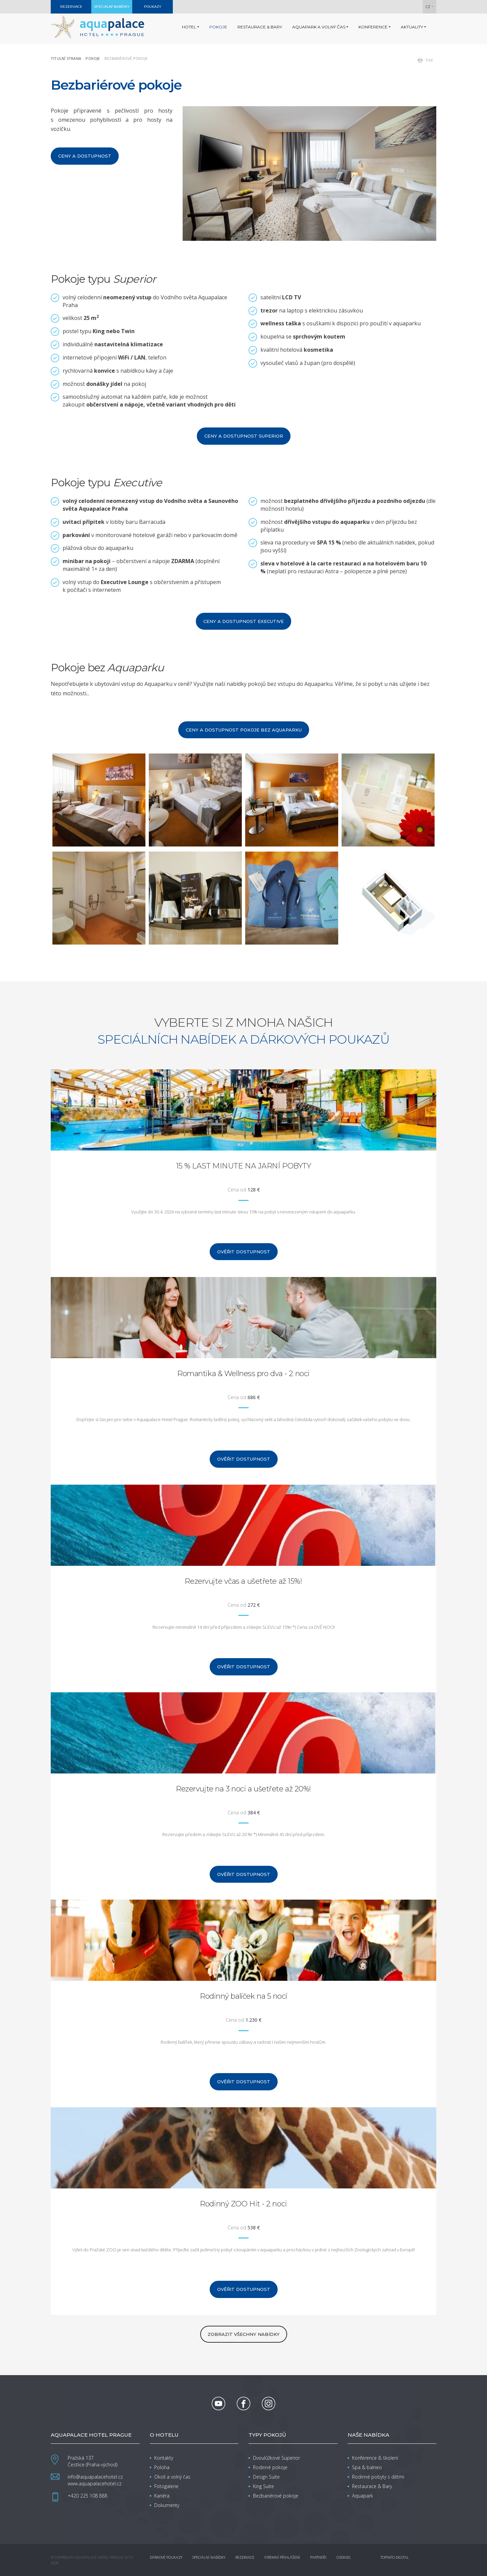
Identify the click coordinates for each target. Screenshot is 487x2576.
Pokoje (93, 58)
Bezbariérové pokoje (275, 2495)
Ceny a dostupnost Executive (243, 621)
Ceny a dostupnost (84, 156)
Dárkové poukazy (166, 2557)
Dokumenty (166, 2505)
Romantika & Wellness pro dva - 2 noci (243, 1373)
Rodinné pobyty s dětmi (378, 2477)
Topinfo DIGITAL (394, 2557)
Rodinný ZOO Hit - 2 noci (243, 2203)
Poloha (161, 2467)
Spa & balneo (367, 2467)
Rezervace (244, 2557)
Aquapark (362, 2495)
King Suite (263, 2486)
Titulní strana (66, 58)
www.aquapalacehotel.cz (94, 2483)
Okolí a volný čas (172, 2477)
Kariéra (161, 2495)
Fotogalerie (166, 2486)
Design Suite (266, 2477)
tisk (429, 60)
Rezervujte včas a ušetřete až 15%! (243, 1581)
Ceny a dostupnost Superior (243, 436)
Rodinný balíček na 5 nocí (243, 1996)
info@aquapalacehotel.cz (95, 2477)
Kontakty (163, 2458)
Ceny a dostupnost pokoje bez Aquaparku (244, 730)
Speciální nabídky (208, 2557)
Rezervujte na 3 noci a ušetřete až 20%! (243, 1788)
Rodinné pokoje (270, 2467)
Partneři (318, 2557)
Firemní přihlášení (282, 2557)
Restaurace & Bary (372, 2486)
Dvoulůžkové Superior (276, 2458)
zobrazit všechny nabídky (244, 2334)
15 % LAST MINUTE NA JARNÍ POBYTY (243, 1165)
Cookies (343, 2557)
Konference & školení (375, 2458)
